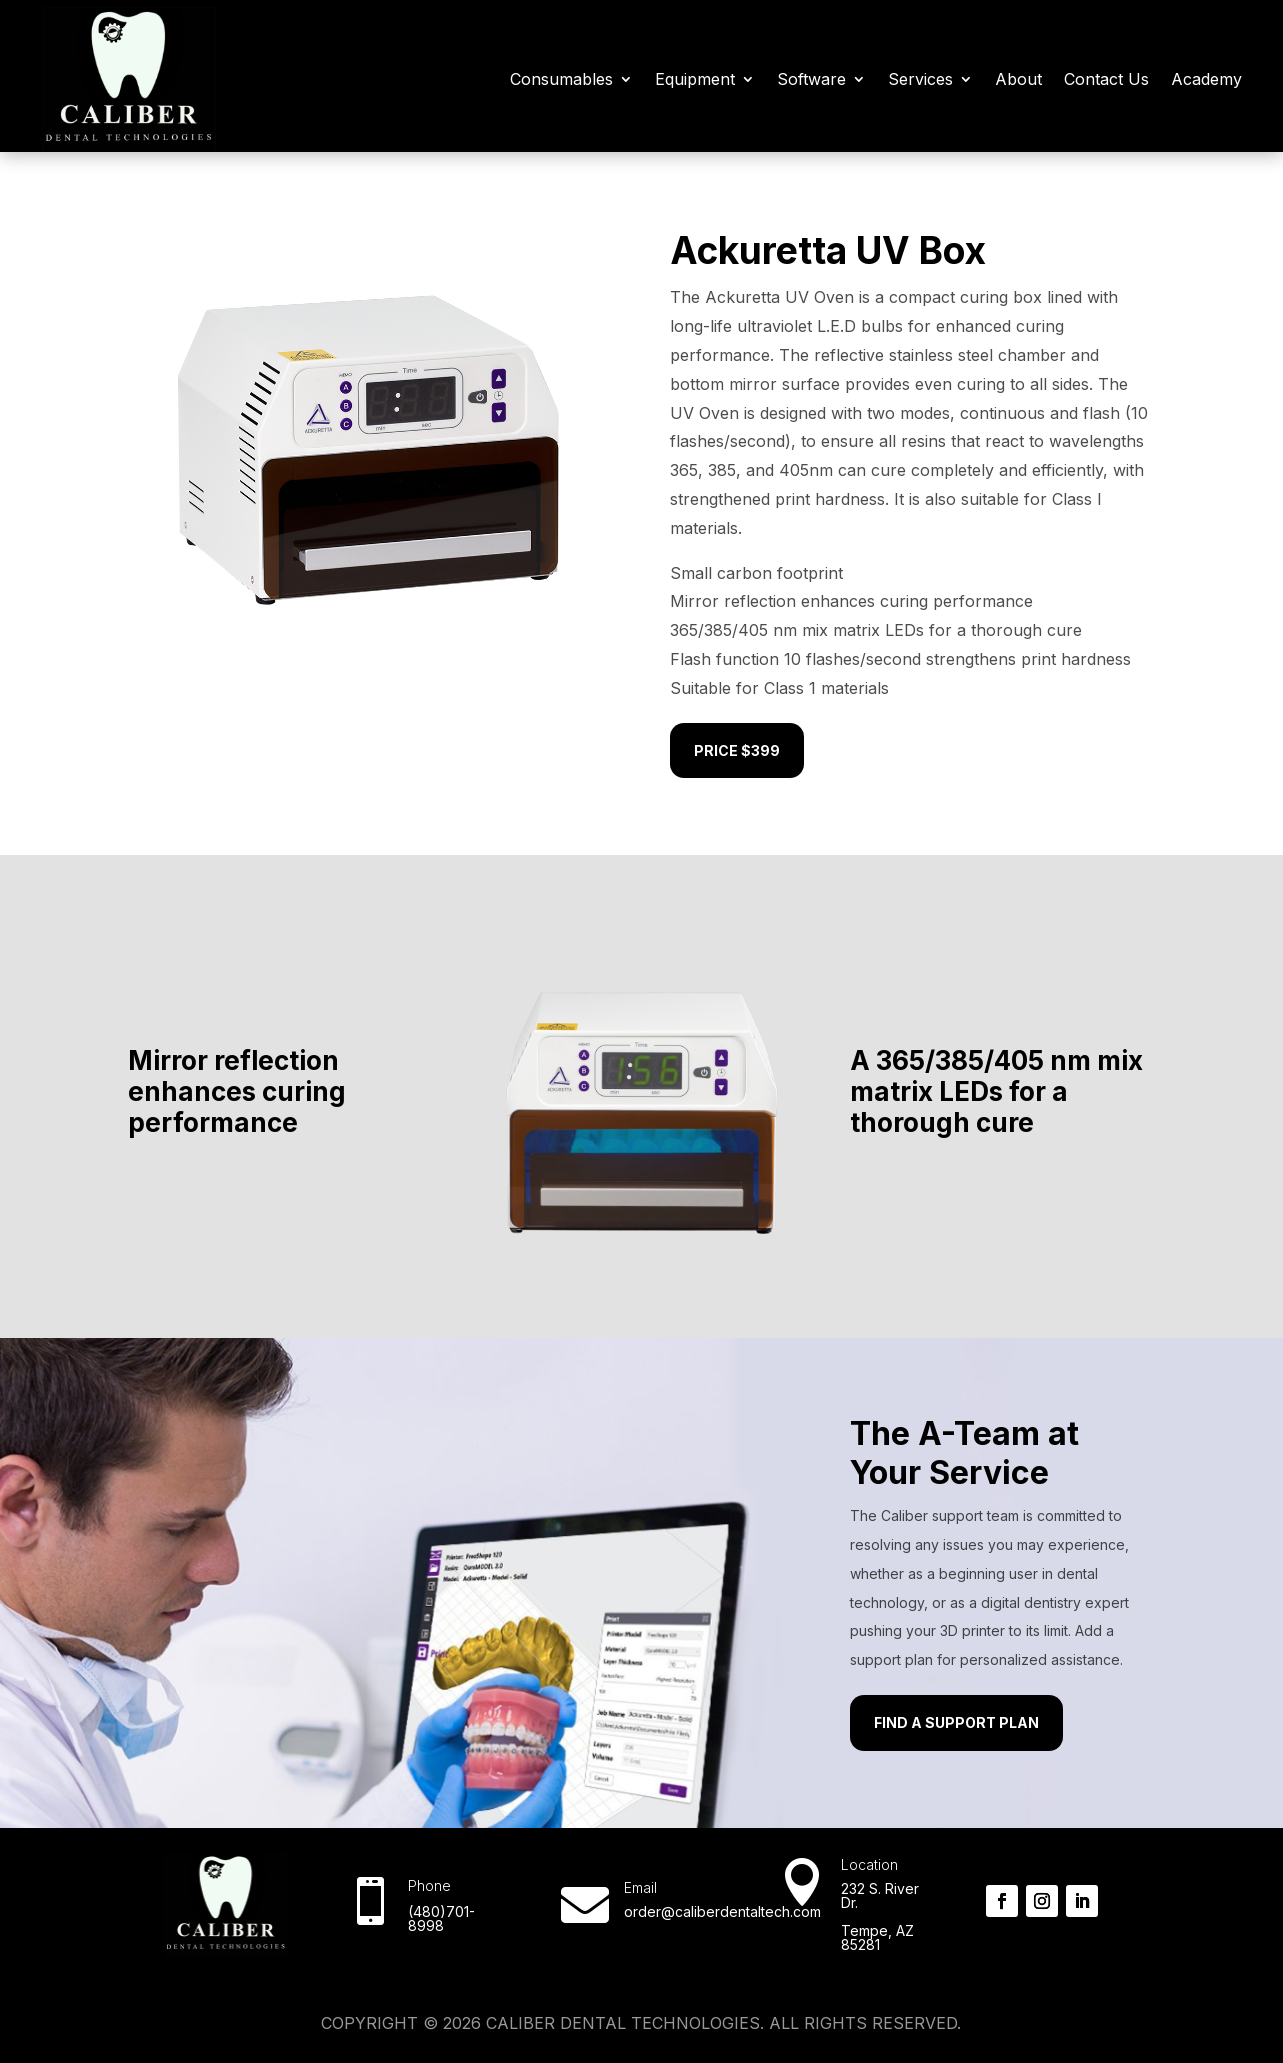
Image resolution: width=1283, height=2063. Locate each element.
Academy (1206, 79)
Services (920, 79)
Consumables (561, 79)
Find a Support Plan (956, 1722)
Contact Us (1106, 79)
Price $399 (737, 750)
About (1018, 79)
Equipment (695, 79)
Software (811, 79)
